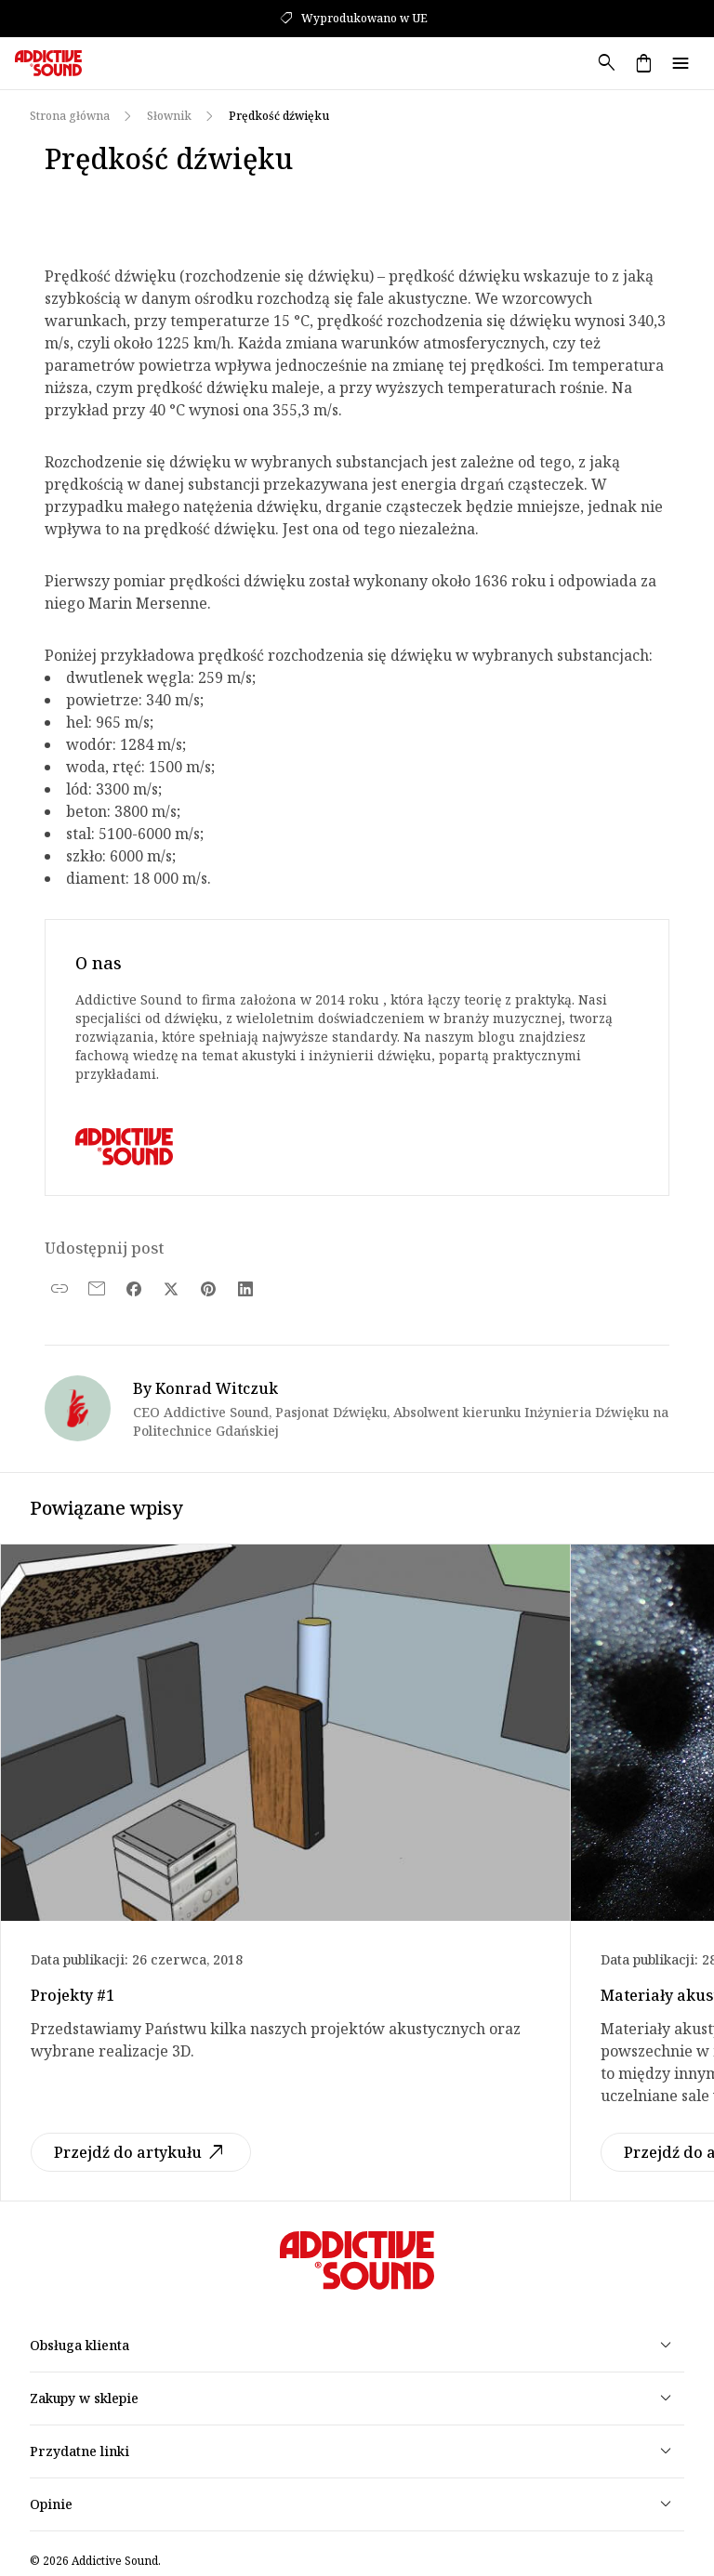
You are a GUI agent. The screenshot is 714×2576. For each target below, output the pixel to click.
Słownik (169, 116)
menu (680, 63)
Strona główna (70, 116)
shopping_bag (643, 63)
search (606, 63)
